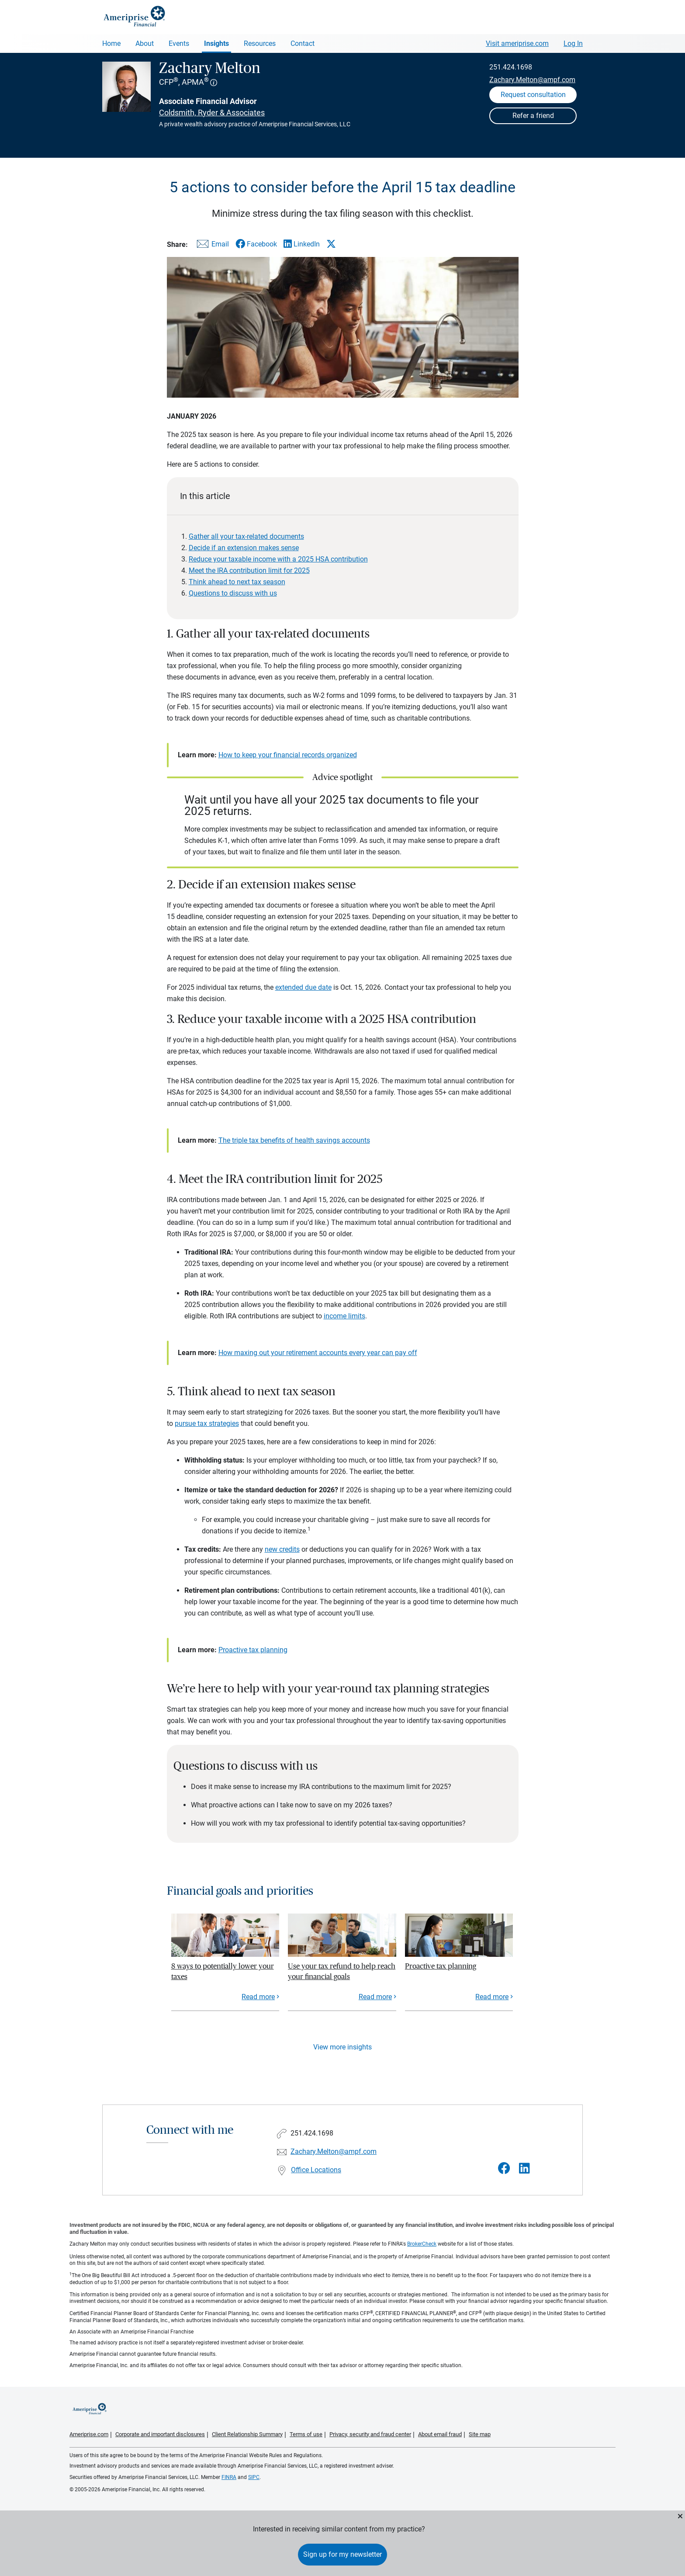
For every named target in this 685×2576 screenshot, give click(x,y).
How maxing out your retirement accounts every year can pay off (317, 1353)
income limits (344, 1316)
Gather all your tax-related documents (246, 536)
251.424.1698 (510, 67)
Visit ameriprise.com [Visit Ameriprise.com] (517, 43)
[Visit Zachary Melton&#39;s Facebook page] (504, 2168)
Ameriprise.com (88, 2434)
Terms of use (306, 2434)
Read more (258, 1997)
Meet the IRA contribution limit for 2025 (249, 570)
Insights (216, 43)
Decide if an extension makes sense (244, 548)
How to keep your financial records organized (287, 755)
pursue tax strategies (207, 1423)
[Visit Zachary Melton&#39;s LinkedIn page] (524, 2168)
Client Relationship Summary (247, 2434)
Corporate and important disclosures (160, 2434)
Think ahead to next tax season (237, 582)
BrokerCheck (421, 2244)
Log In (573, 43)
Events (179, 43)
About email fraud (440, 2434)
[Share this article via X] (331, 244)
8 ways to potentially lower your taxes (222, 1971)
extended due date (303, 987)
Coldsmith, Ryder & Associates (212, 112)
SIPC (253, 2477)
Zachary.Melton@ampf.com (532, 80)
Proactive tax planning (252, 1650)
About (144, 43)
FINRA (228, 2477)
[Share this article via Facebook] (256, 244)
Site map (480, 2434)
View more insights (342, 2047)
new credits (282, 1549)
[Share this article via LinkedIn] (302, 244)
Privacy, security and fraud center (370, 2434)
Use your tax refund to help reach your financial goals (341, 1971)
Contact (303, 43)
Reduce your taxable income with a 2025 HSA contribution (278, 559)
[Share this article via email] (211, 246)
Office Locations (316, 2170)
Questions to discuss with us (233, 593)
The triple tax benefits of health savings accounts (294, 1140)
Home (111, 43)
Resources (260, 43)
